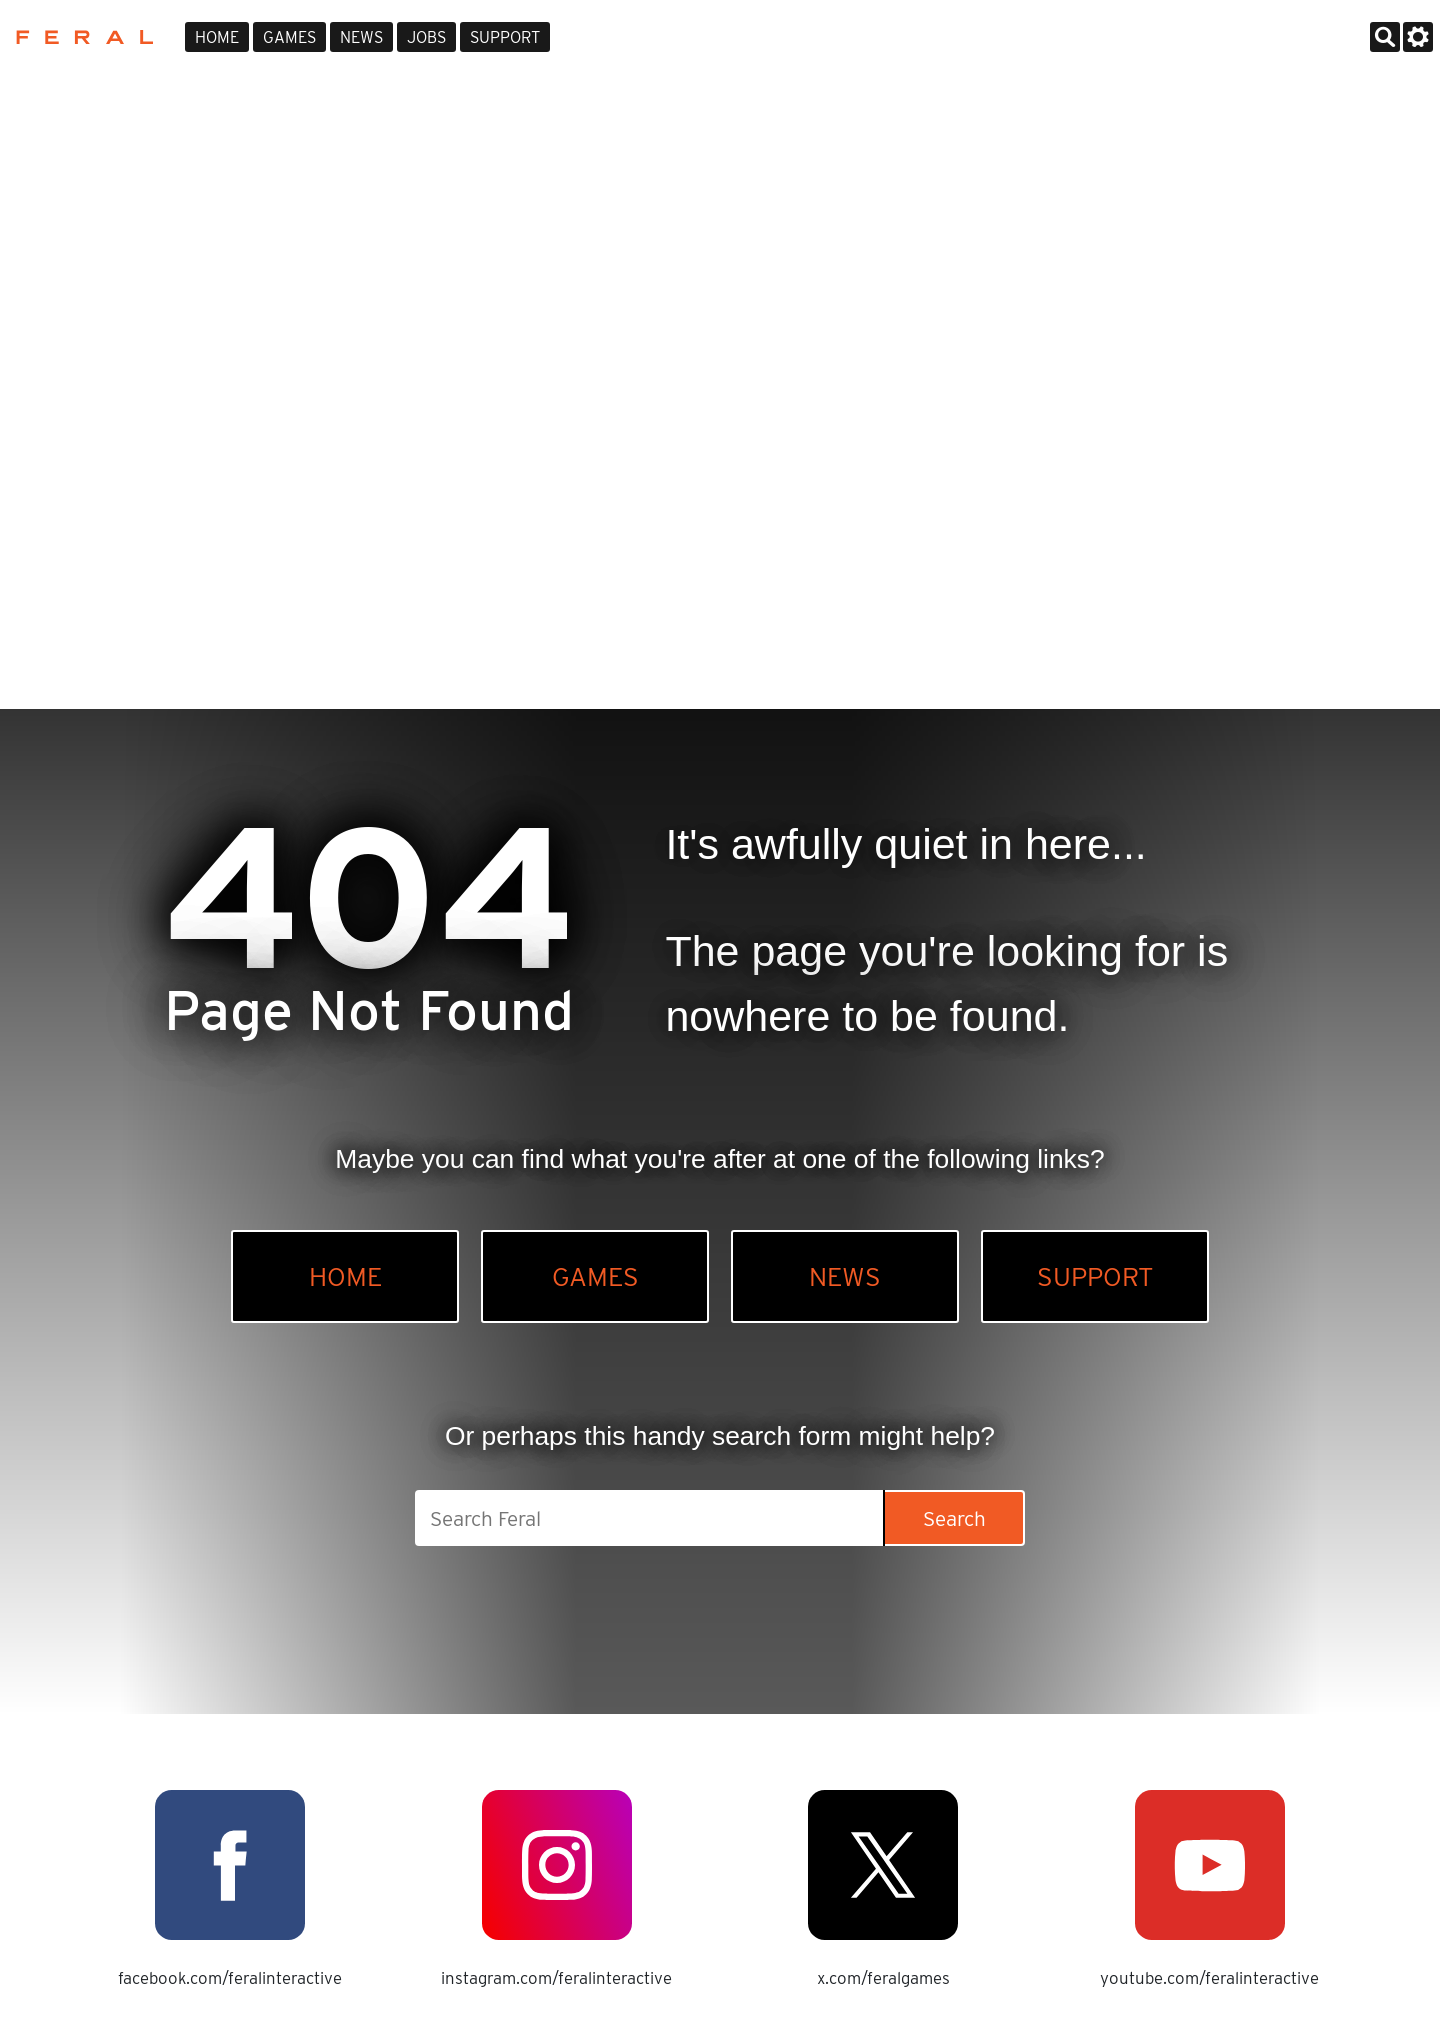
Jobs (426, 37)
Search (954, 1518)
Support (505, 37)
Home (217, 37)
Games (289, 37)
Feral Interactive (79, 37)
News (361, 37)
